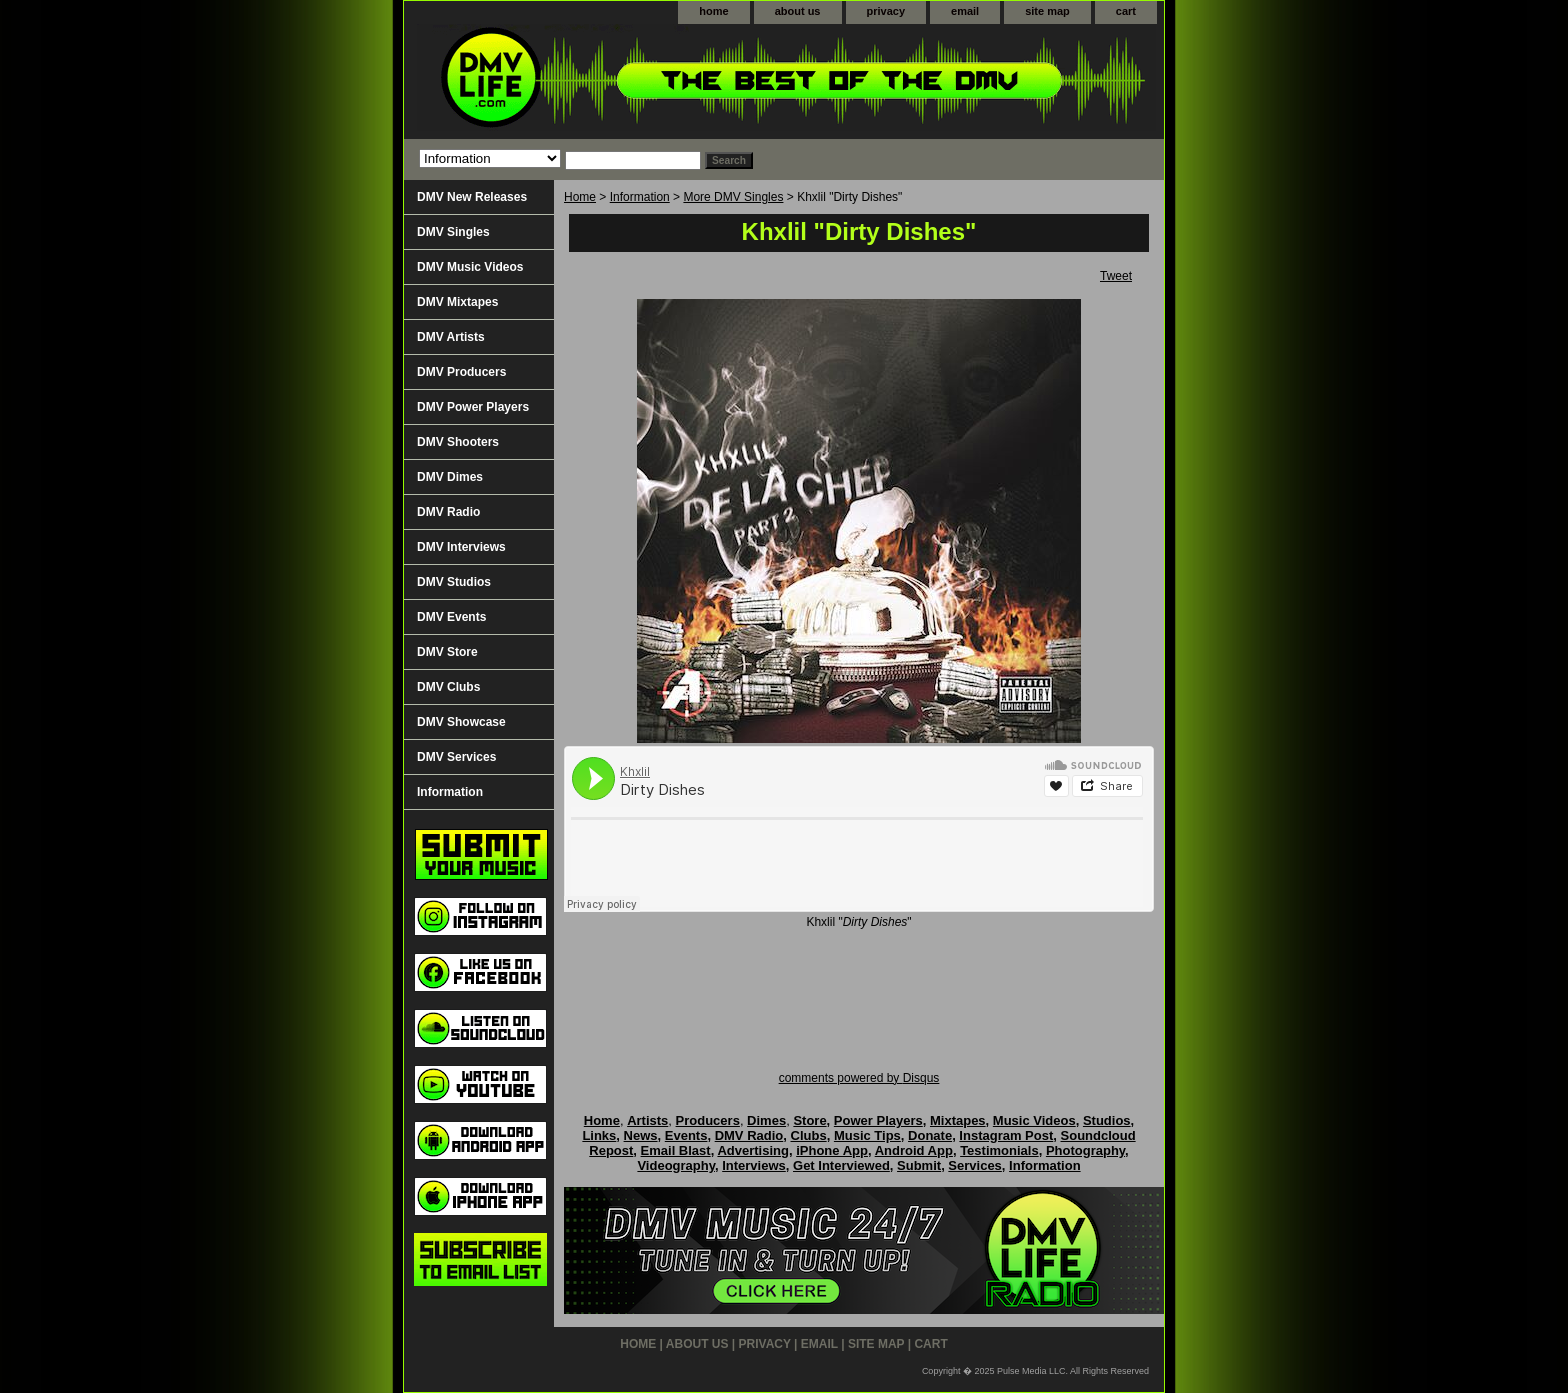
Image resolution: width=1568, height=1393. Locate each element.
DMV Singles (453, 232)
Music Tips (867, 1135)
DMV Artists (451, 337)
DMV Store (447, 652)
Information (640, 197)
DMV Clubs (448, 687)
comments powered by (859, 1078)
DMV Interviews (461, 547)
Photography (1085, 1150)
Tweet (1116, 276)
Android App (914, 1150)
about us (798, 11)
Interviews (754, 1165)
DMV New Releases (472, 197)
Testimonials (999, 1150)
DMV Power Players (473, 407)
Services (975, 1165)
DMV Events (451, 617)
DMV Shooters (458, 442)
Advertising (753, 1150)
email (965, 11)
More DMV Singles (733, 197)
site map (1047, 11)
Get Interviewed (841, 1165)
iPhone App (832, 1150)
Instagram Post (1006, 1135)
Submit (919, 1165)
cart (1126, 11)
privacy (886, 11)
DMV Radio (448, 512)
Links (599, 1135)
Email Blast (676, 1150)
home (713, 11)
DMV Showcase (461, 722)
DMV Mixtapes (457, 302)
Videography (676, 1165)
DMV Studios (454, 582)
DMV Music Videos (470, 267)
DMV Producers (461, 372)
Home (580, 197)
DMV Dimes (450, 477)
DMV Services (456, 757)
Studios (1107, 1120)
